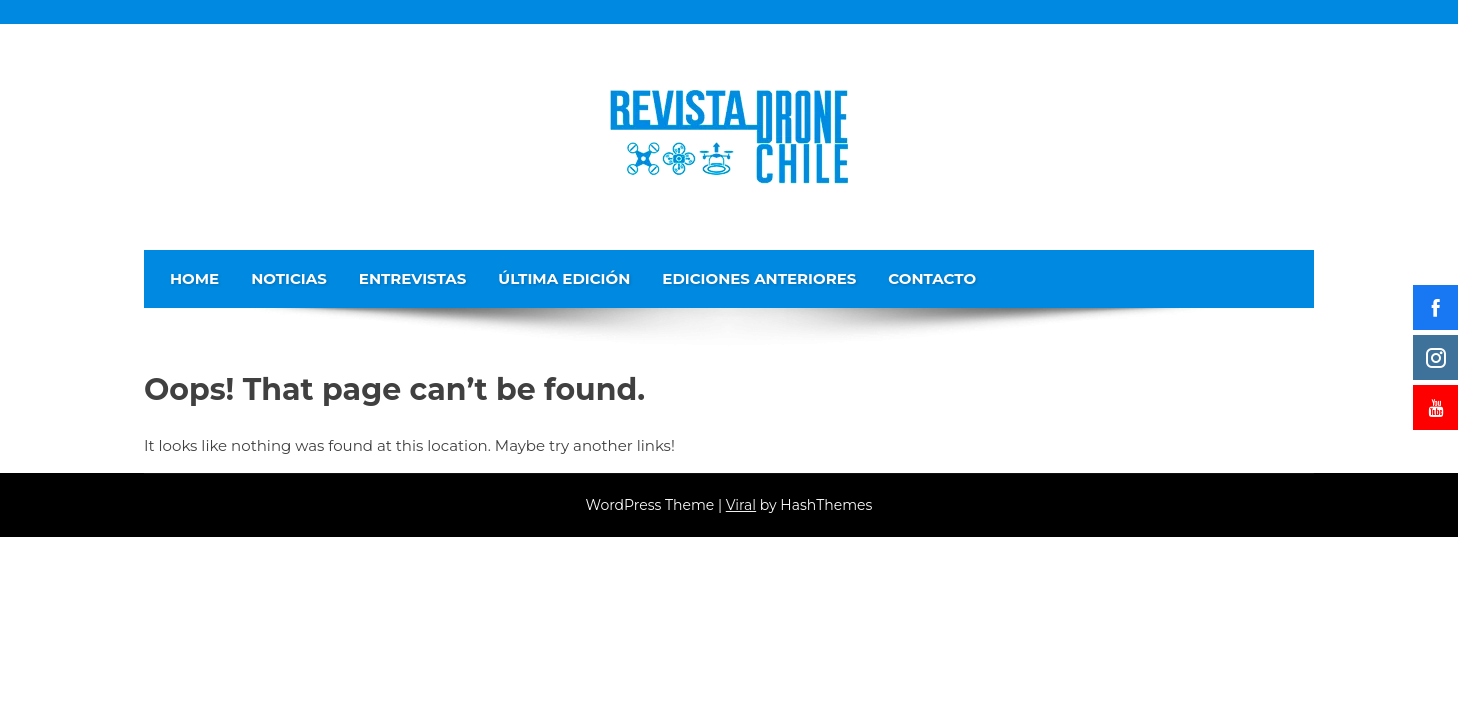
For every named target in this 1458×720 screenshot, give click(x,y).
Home (194, 278)
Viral (741, 505)
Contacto (932, 278)
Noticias (289, 278)
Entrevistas (413, 278)
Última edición (564, 278)
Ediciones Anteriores (759, 278)
